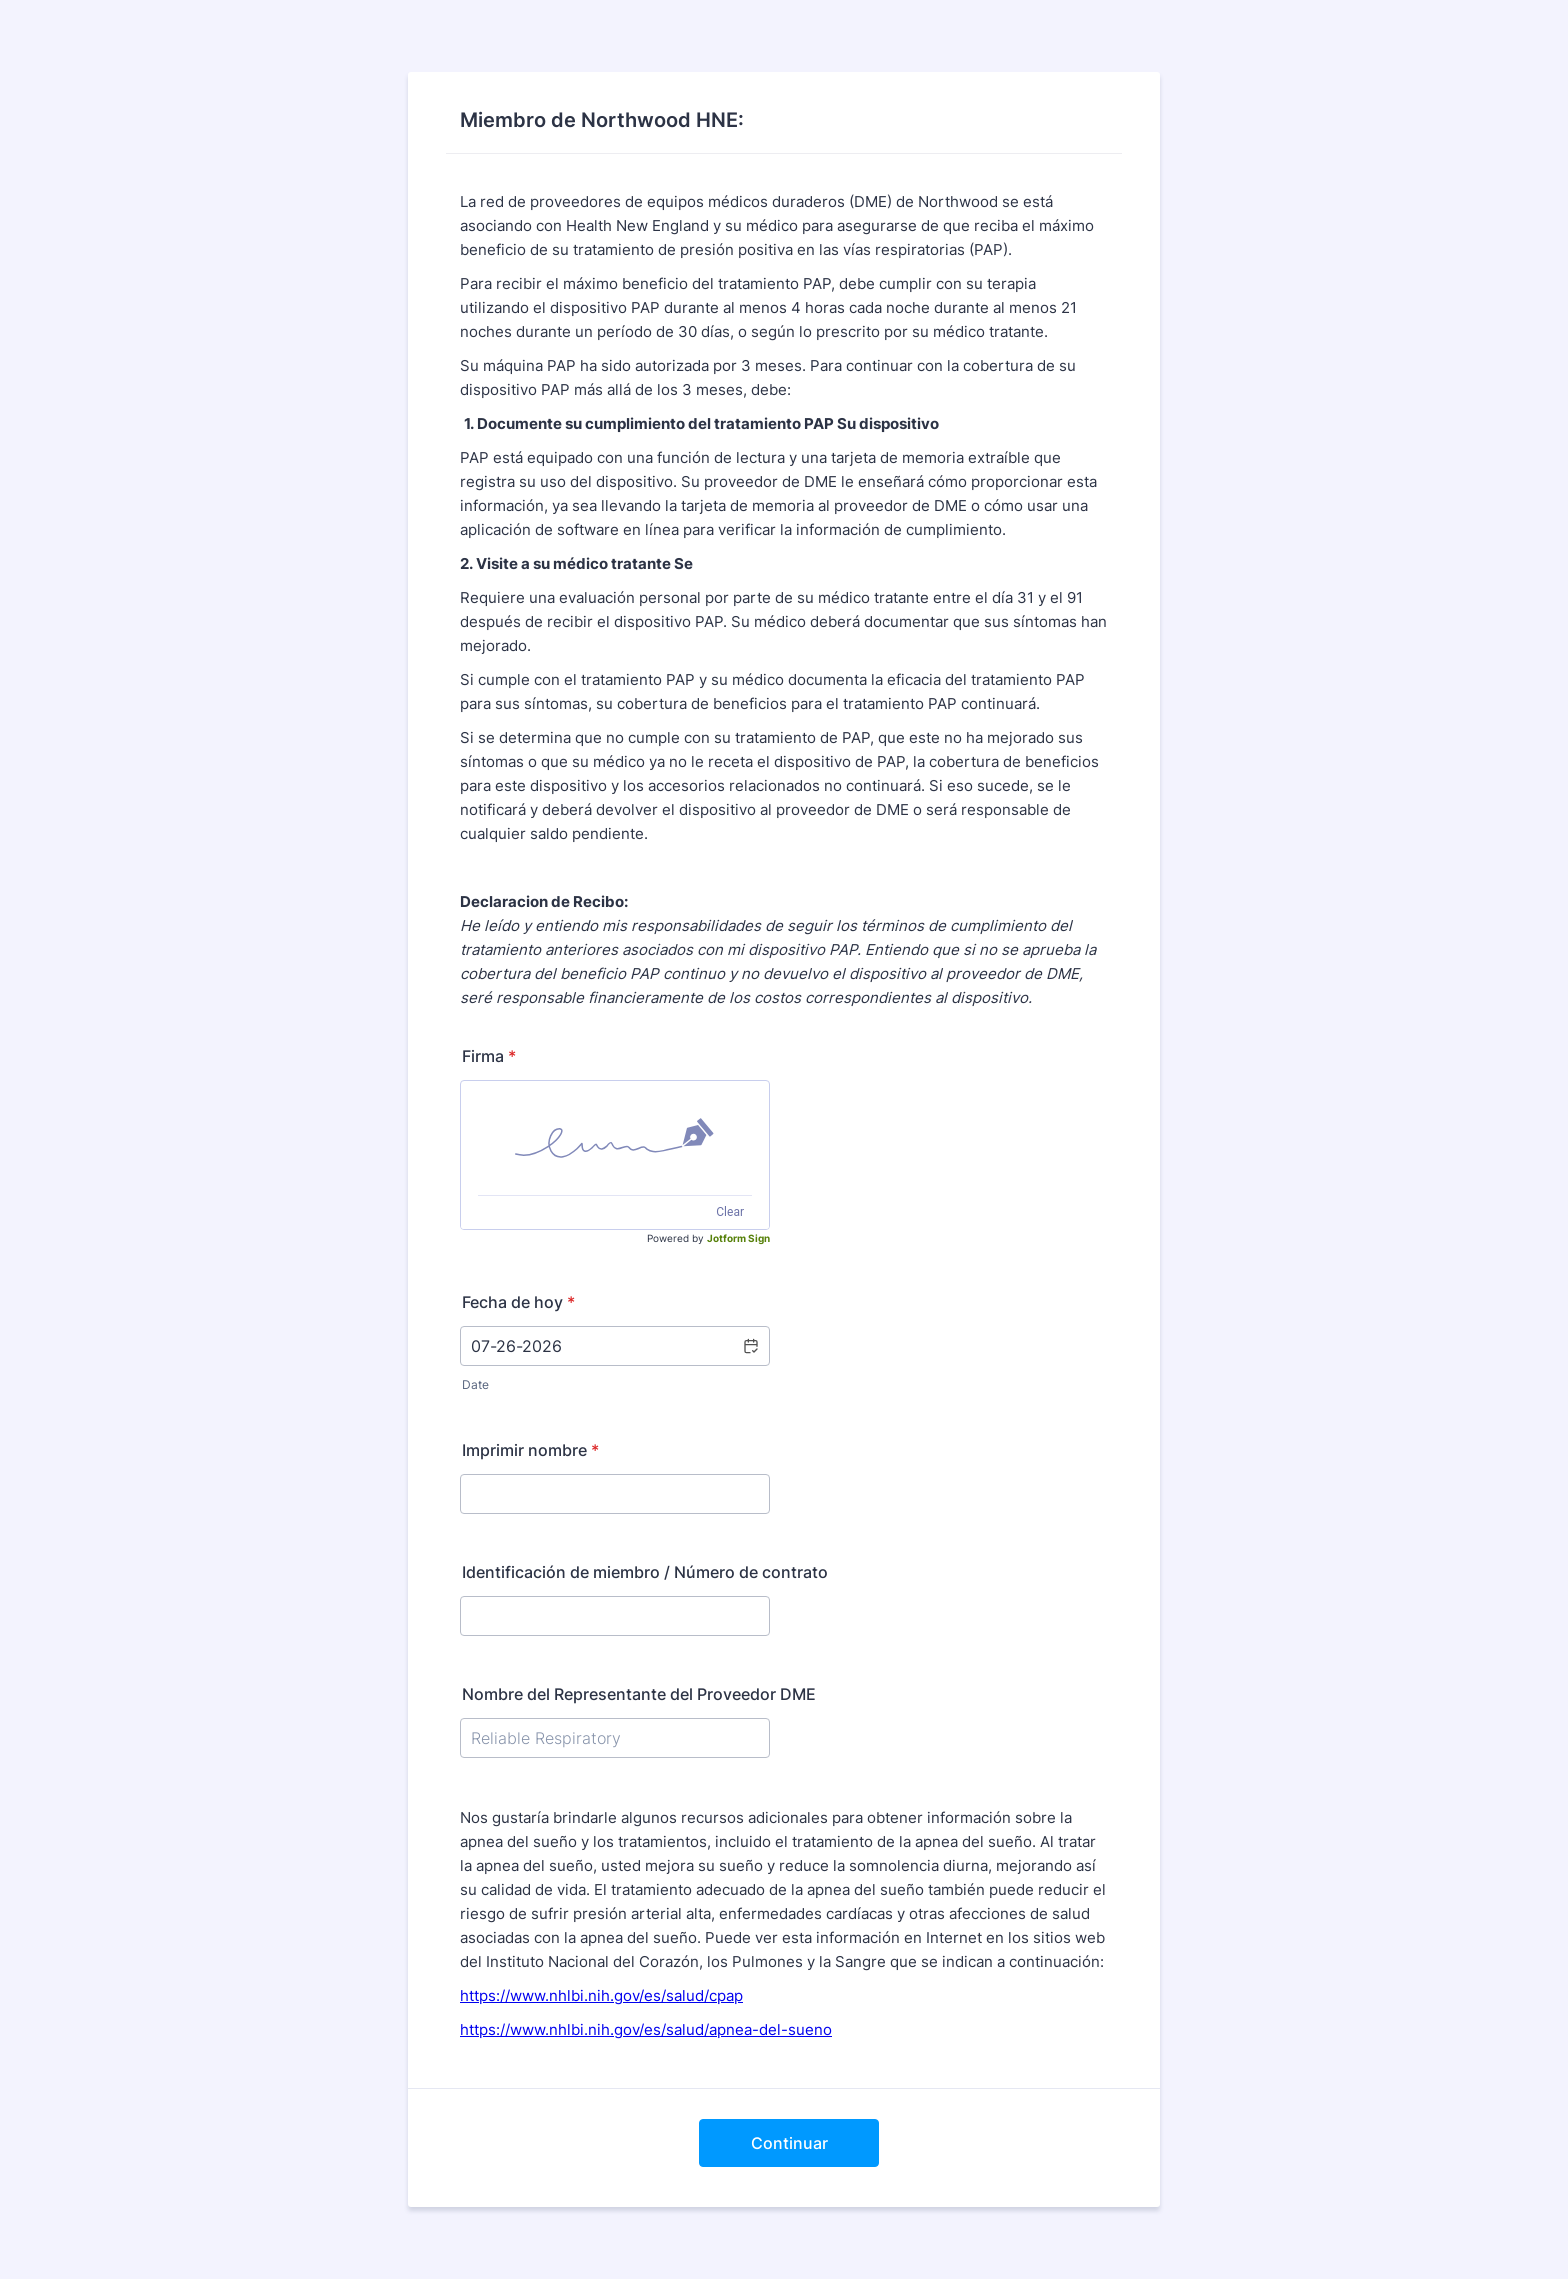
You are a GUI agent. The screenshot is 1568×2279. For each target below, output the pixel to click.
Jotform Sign (738, 1238)
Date (475, 1384)
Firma (489, 1056)
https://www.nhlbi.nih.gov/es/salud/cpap (601, 1995)
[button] (750, 1346)
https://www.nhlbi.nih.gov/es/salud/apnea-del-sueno (646, 2029)
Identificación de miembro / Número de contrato (645, 1572)
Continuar (789, 2143)
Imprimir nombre (530, 1450)
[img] (615, 1138)
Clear (730, 1212)
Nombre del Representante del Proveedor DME (639, 1694)
